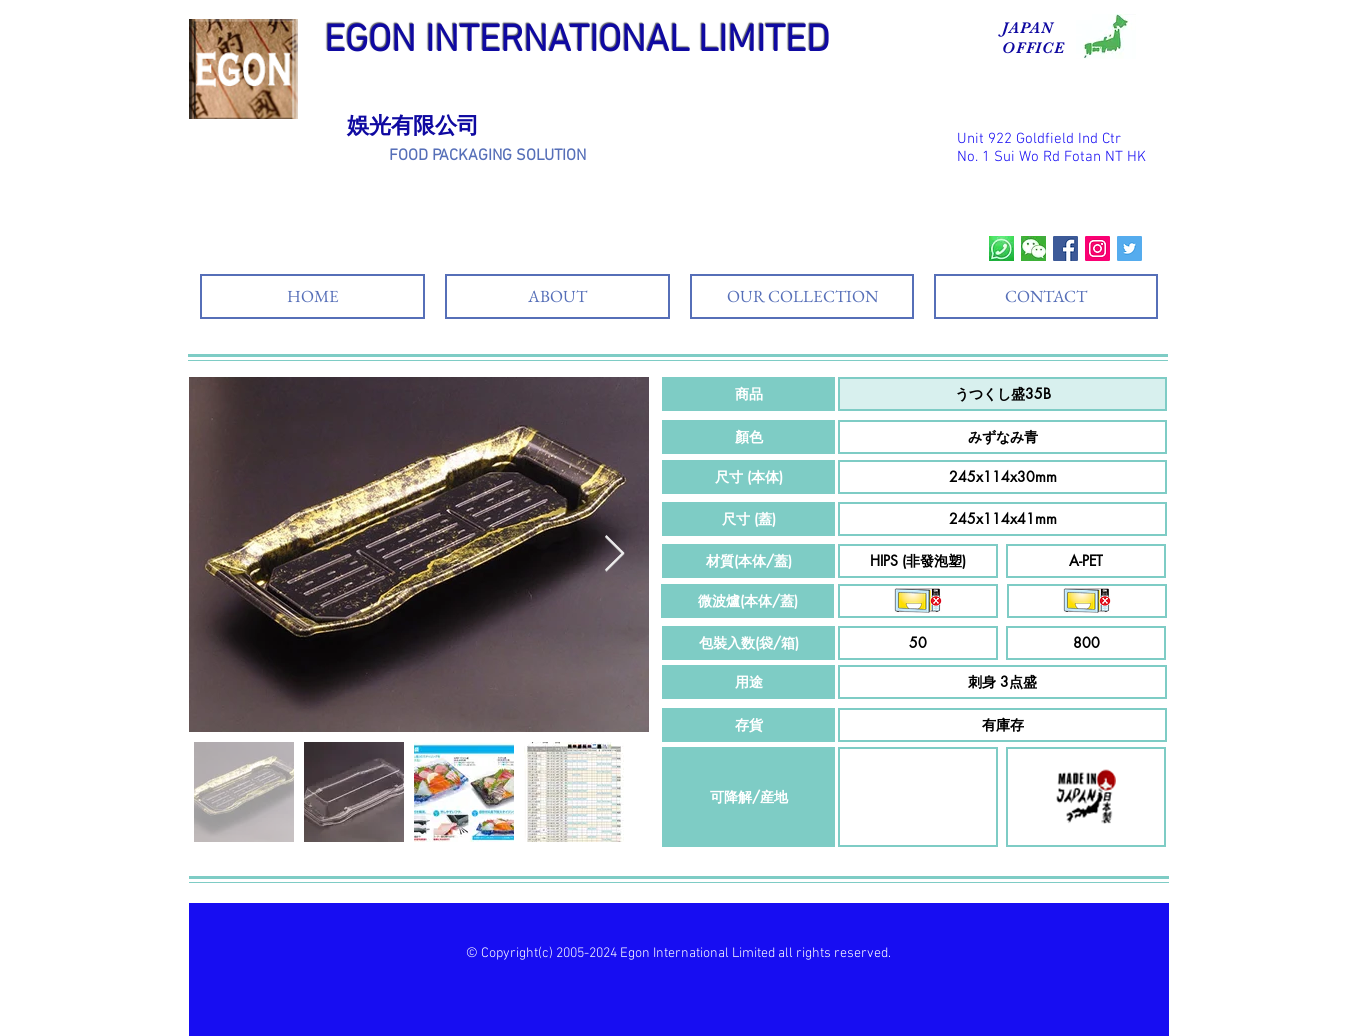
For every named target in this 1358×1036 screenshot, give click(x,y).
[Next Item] (614, 554)
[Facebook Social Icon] (1065, 248)
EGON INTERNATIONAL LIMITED (577, 41)
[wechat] (1033, 248)
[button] (748, 394)
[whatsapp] (1001, 248)
